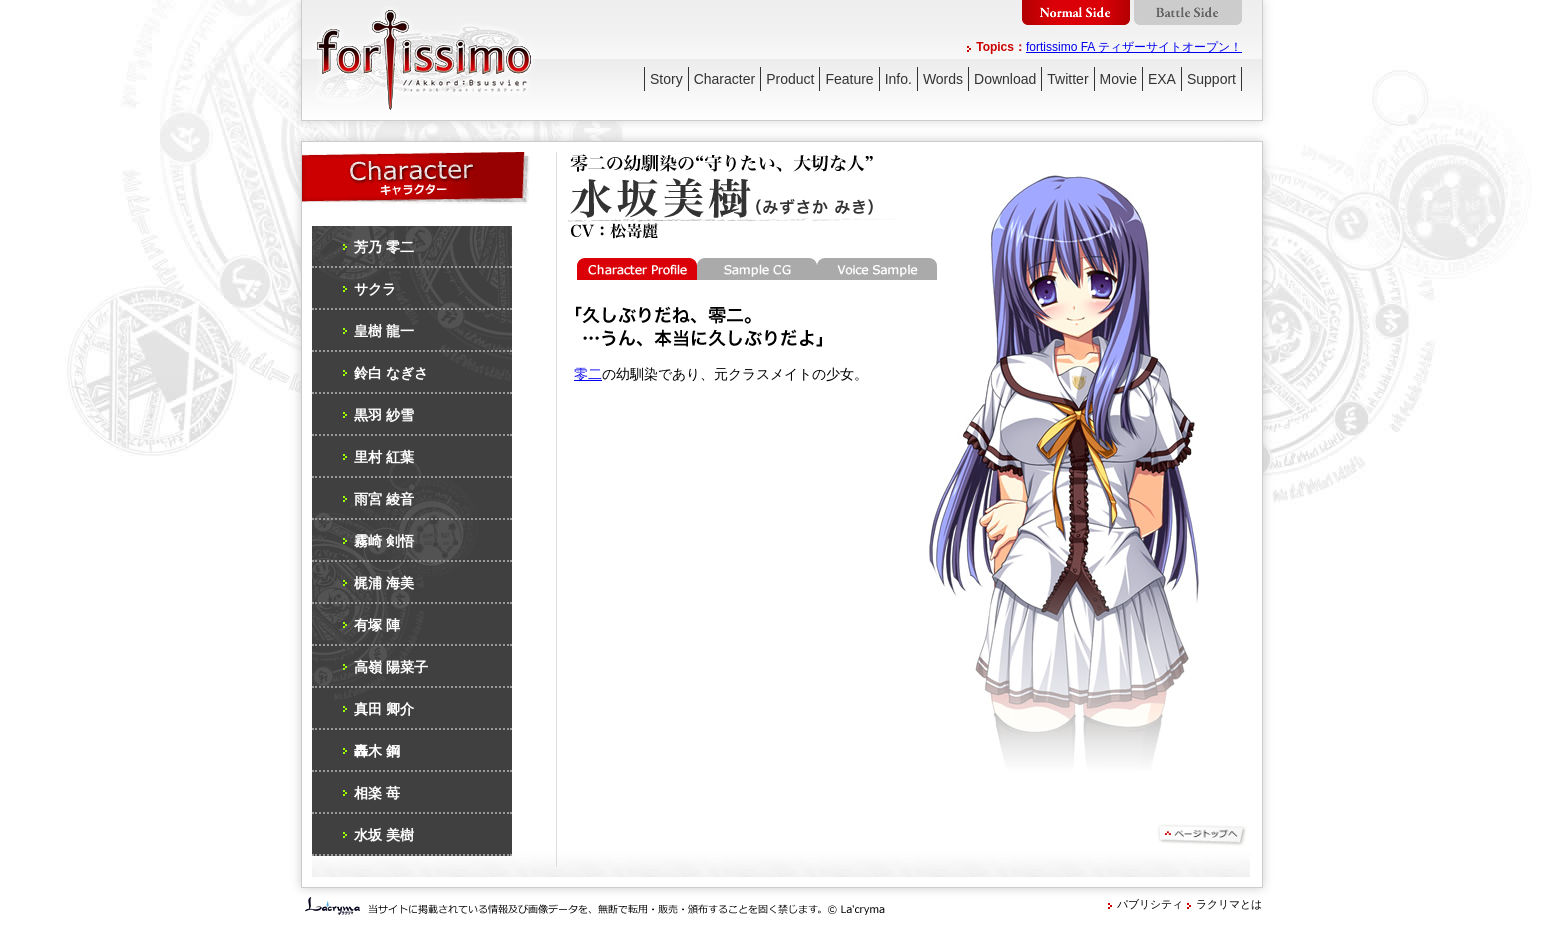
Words (943, 79)
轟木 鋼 (377, 751)
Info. (898, 79)
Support (1211, 79)
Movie (1118, 79)
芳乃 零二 (384, 247)
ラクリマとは (1229, 904)
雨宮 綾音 (384, 499)
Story (666, 79)
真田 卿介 (384, 709)
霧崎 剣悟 (384, 541)
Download (1005, 79)
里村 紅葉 (384, 457)
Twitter (1067, 79)
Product (790, 79)
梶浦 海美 (384, 583)
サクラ (375, 289)
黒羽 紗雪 (384, 415)
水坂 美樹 (384, 835)
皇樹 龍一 (384, 331)
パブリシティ (1150, 904)
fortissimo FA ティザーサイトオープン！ (1134, 47)
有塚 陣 (377, 625)
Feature (849, 79)
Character (724, 79)
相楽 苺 (377, 793)
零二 (588, 374)
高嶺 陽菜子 (391, 667)
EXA (1162, 79)
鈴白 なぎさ (391, 373)
